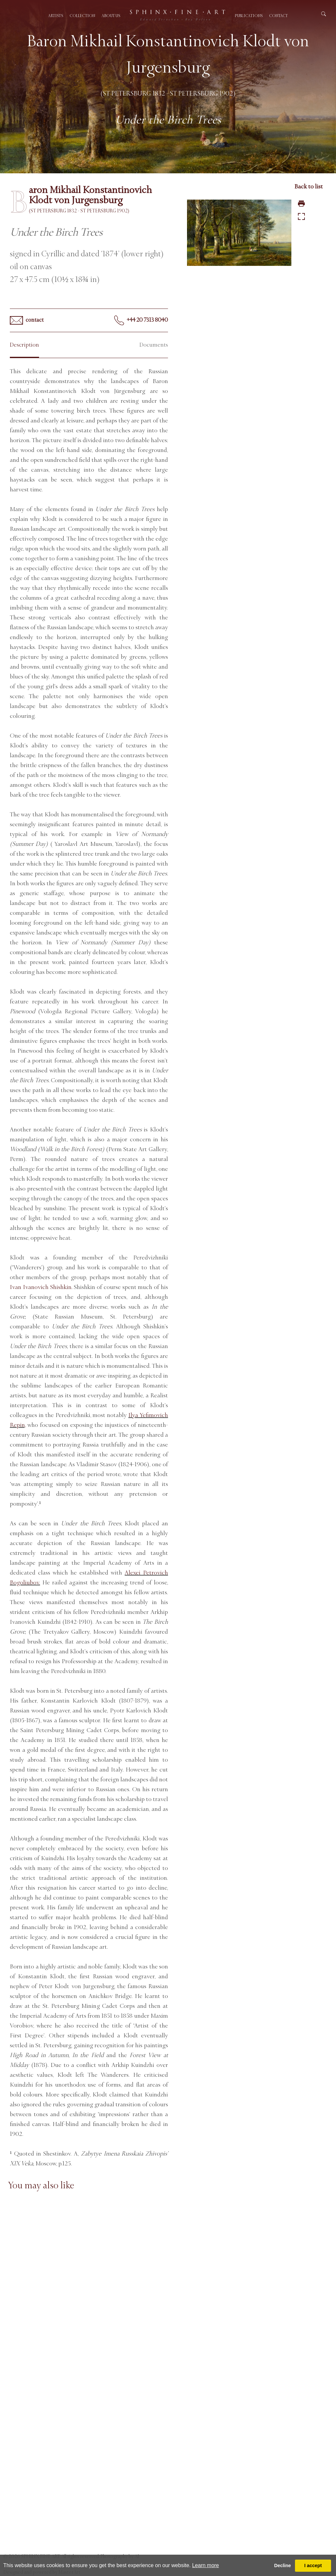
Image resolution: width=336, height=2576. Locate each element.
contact (27, 320)
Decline (282, 2565)
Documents (153, 345)
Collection (82, 16)
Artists (55, 16)
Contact (278, 16)
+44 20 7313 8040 (141, 320)
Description (24, 345)
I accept (313, 2565)
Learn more (205, 2565)
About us (111, 16)
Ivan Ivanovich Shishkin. (41, 1287)
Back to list (308, 186)
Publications (248, 16)
